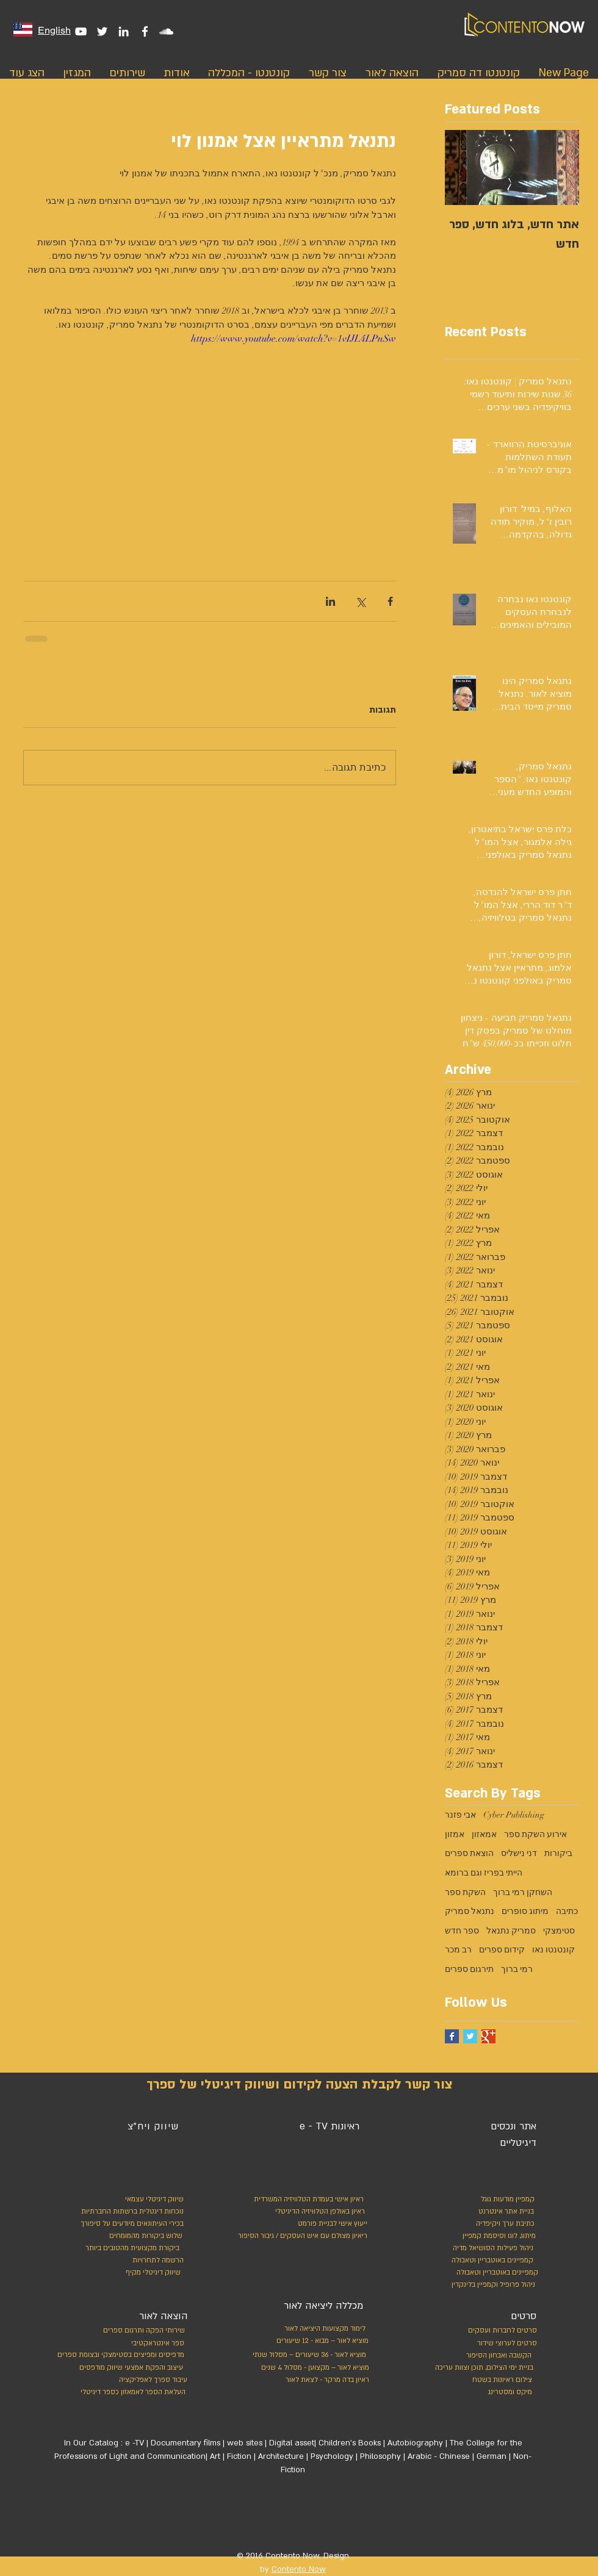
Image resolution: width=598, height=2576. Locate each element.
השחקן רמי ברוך (522, 1892)
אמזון (454, 1834)
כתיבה (567, 1911)
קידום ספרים (502, 1950)
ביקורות (558, 1853)
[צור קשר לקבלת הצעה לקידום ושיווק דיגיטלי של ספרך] (299, 2085)
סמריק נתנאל (511, 1931)
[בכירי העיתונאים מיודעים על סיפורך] (129, 2224)
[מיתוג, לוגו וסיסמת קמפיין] (481, 2236)
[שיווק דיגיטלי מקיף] (152, 2273)
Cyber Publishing (513, 1815)
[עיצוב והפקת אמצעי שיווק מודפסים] (128, 2368)
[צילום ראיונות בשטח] (486, 2380)
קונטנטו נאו (553, 1950)
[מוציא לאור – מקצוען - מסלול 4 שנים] (312, 2368)
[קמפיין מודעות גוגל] (505, 2199)
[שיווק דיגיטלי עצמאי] (153, 2199)
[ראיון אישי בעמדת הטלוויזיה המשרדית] (304, 2199)
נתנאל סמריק (469, 1911)
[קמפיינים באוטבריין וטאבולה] (490, 2260)
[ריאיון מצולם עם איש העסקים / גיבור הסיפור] (299, 2236)
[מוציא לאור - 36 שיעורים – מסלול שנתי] (305, 2355)
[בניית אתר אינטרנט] (478, 2212)
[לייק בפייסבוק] (342, 2517)
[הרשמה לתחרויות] (156, 2260)
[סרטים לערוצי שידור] (500, 2343)
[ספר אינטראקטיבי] (156, 2343)
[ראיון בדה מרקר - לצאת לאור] (312, 2380)
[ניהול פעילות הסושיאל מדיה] (480, 2248)
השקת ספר (465, 1892)
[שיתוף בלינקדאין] (330, 601)
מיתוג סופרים (525, 1911)
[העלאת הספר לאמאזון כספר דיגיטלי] (130, 2392)
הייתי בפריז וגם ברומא (483, 1873)
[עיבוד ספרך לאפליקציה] (152, 2380)
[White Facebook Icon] (145, 31)
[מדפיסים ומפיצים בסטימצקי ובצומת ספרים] (108, 2355)
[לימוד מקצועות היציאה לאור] (318, 2329)
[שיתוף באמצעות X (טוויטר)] (360, 601)
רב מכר (458, 1950)
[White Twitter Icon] (102, 31)
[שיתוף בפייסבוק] (390, 601)
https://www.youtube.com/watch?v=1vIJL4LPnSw (293, 339)
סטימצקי (559, 1931)
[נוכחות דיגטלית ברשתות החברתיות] (129, 2212)
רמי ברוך (517, 1969)
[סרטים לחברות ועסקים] (500, 2331)
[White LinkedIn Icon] (124, 31)
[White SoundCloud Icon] (166, 31)
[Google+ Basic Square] (488, 2036)
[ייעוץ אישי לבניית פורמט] (330, 2224)
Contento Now (299, 2569)
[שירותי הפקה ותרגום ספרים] (142, 2331)
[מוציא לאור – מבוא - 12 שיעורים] (318, 2341)
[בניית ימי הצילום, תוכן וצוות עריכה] (480, 2368)
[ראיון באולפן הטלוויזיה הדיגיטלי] (316, 2212)
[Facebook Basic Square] (452, 2036)
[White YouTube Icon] (81, 31)
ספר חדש (462, 1931)
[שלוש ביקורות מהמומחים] (131, 2236)
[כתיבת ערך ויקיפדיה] (493, 2224)
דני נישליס (519, 1853)
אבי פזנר (460, 1815)
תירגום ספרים (469, 1969)
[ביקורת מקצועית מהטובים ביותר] (130, 2248)
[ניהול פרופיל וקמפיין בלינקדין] (491, 2285)
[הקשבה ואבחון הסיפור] (486, 2356)
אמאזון (484, 1834)
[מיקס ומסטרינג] (486, 2392)
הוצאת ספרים (469, 1853)
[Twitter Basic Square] (470, 2036)
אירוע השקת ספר (535, 1834)
